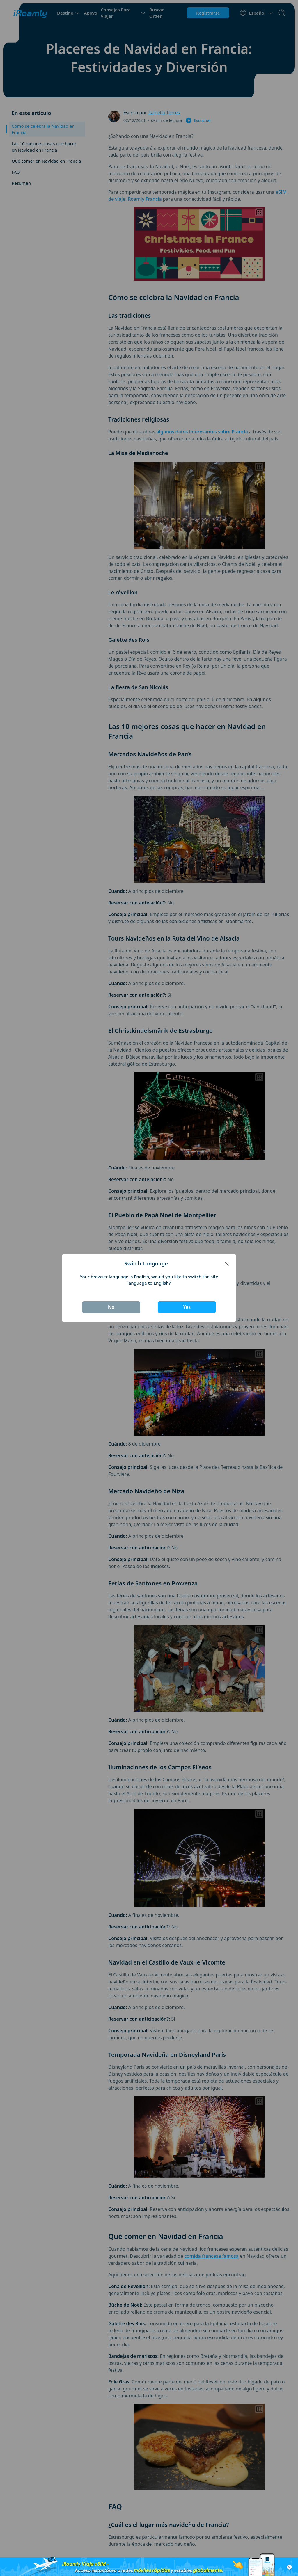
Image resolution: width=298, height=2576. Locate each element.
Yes (187, 1307)
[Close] (226, 1263)
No (111, 1307)
